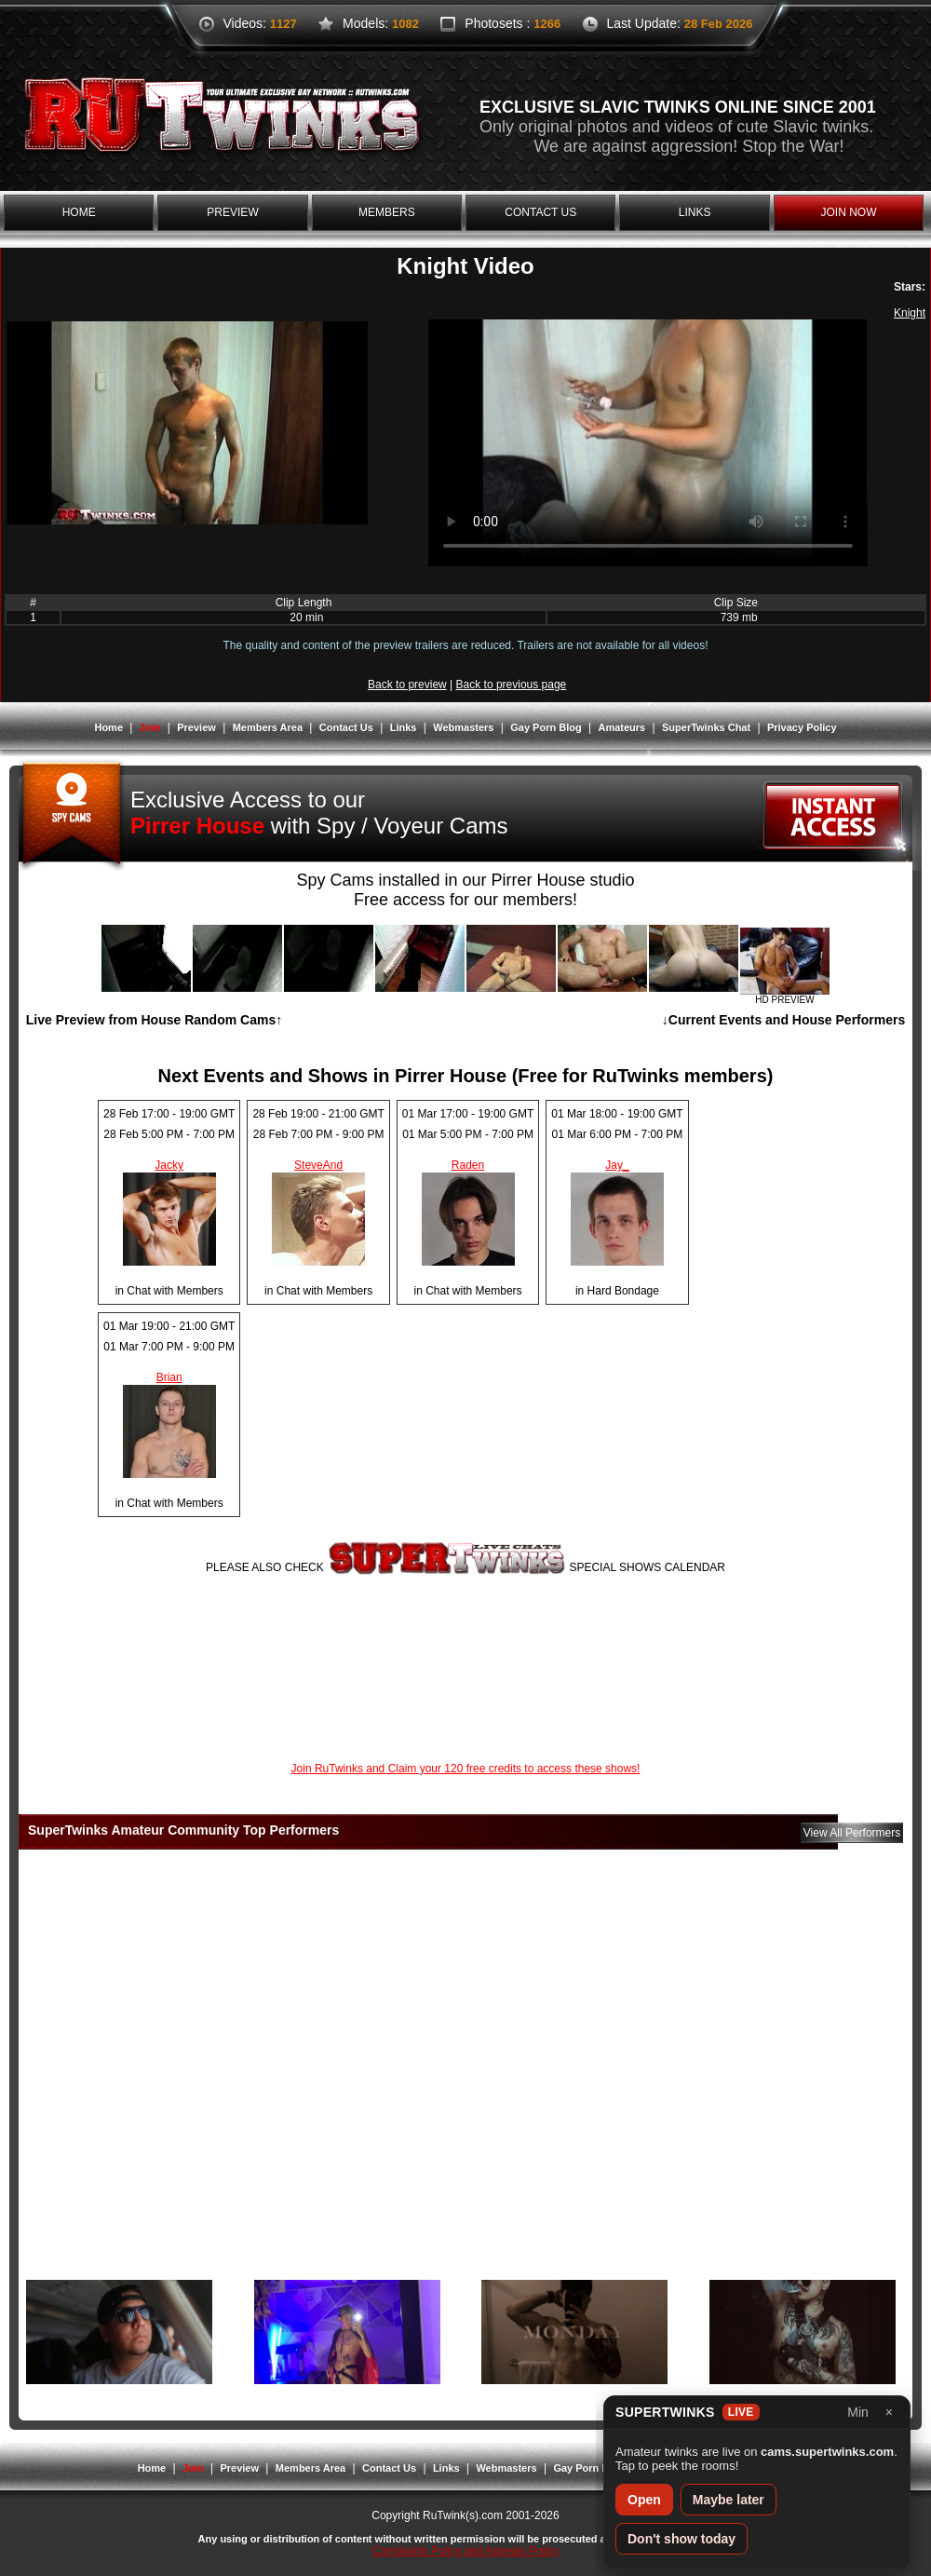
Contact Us (346, 727)
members (386, 212)
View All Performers (851, 1832)
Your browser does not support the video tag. (648, 442)
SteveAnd (318, 1165)
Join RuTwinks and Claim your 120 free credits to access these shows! (466, 1768)
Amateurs (621, 727)
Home (108, 727)
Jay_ (616, 1165)
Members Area (268, 727)
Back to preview (407, 684)
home (79, 212)
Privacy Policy (802, 727)
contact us (540, 212)
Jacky (169, 1165)
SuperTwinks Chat (706, 727)
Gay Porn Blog (545, 727)
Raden (468, 1165)
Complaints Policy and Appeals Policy (465, 2550)
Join (150, 727)
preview (232, 212)
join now (848, 212)
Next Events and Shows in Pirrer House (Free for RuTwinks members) (466, 1075)
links (695, 212)
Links (403, 727)
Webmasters (463, 727)
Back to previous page (511, 684)
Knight (909, 312)
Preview (196, 727)
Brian (169, 1377)
